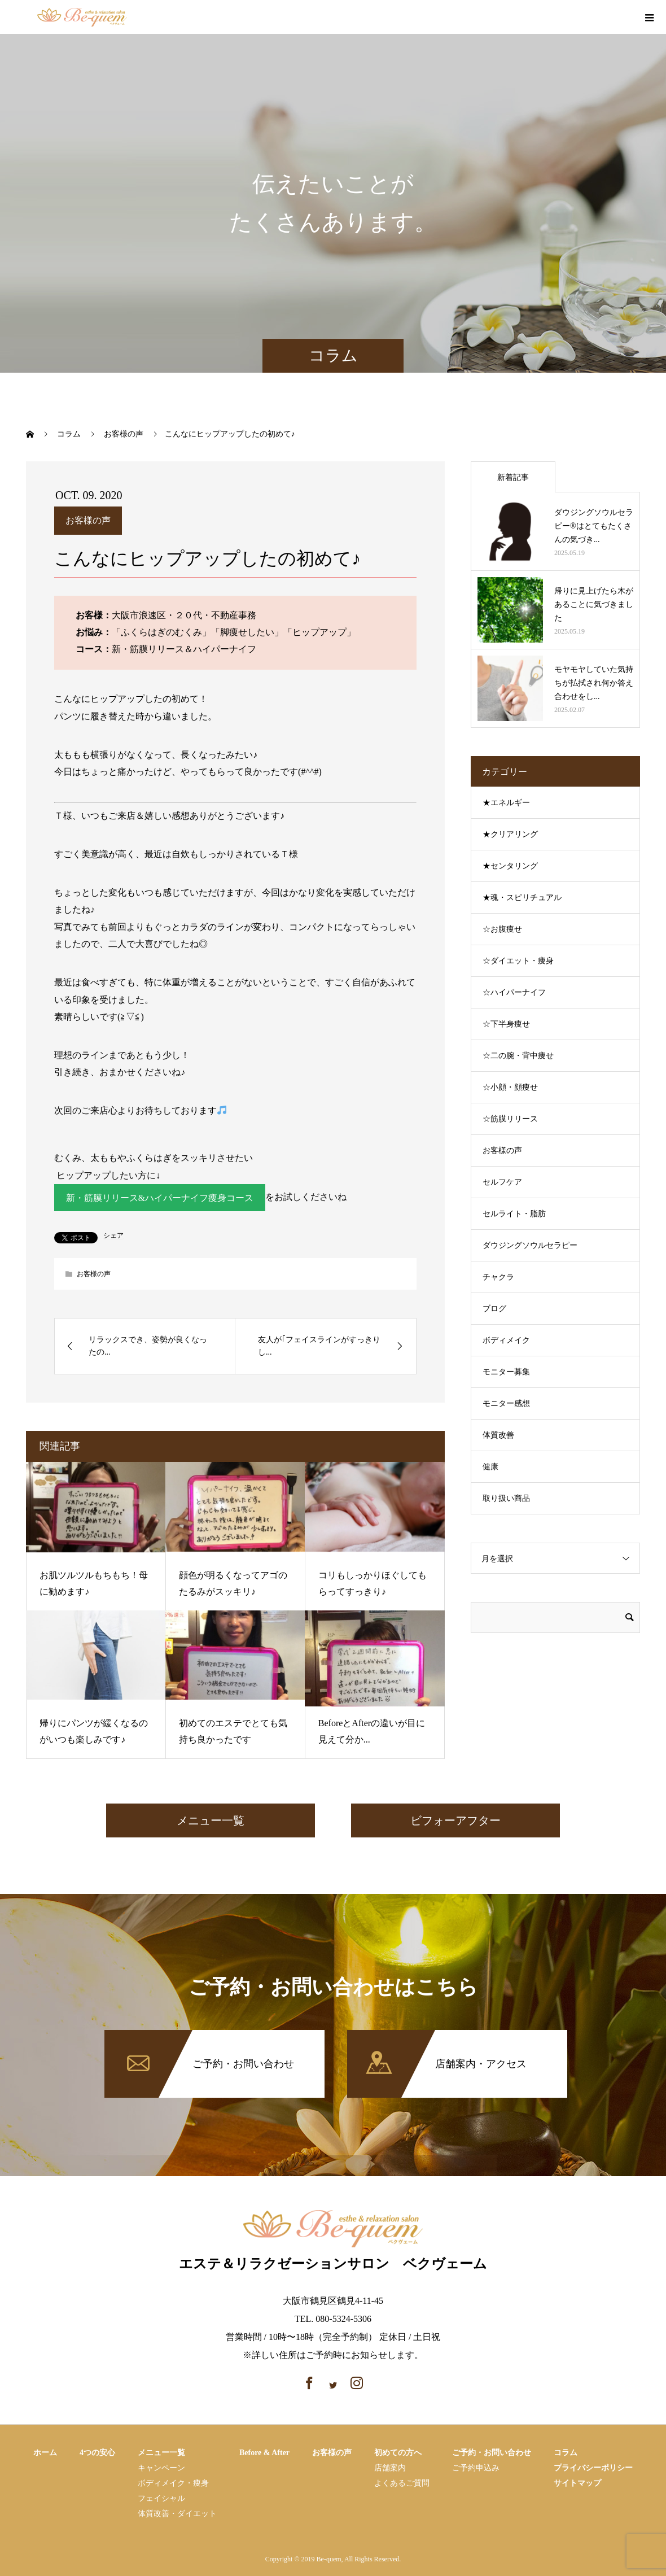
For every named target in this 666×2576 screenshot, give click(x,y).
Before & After (264, 2452)
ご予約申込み (476, 2468)
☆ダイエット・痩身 (518, 961)
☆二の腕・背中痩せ (518, 1055)
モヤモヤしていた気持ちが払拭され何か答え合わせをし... (593, 683)
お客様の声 (88, 520)
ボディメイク (506, 1340)
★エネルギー (506, 802)
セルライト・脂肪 (514, 1214)
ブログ (494, 1308)
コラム (565, 2452)
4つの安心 (97, 2452)
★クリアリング (510, 834)
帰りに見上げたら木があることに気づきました (593, 604)
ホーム (45, 2452)
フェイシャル (161, 2498)
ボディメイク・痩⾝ (173, 2483)
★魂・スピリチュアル (522, 897)
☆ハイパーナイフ (514, 992)
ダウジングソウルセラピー (530, 1245)
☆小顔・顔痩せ (510, 1087)
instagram (623, 18)
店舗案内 (390, 2468)
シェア (113, 1236)
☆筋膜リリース (510, 1119)
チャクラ (498, 1277)
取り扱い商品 (506, 1498)
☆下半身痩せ (506, 1024)
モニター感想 (506, 1403)
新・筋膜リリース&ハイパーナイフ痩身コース (159, 1198)
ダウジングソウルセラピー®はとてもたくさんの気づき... (593, 526)
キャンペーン (161, 2468)
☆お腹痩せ (502, 929)
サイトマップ (577, 2483)
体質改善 (498, 1435)
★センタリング (510, 866)
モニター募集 (506, 1372)
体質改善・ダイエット (177, 2513)
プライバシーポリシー (593, 2468)
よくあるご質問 (402, 2483)
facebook (604, 18)
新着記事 (513, 477)
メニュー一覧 (210, 1820)
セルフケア (502, 1182)
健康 (490, 1466)
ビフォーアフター (455, 1820)
